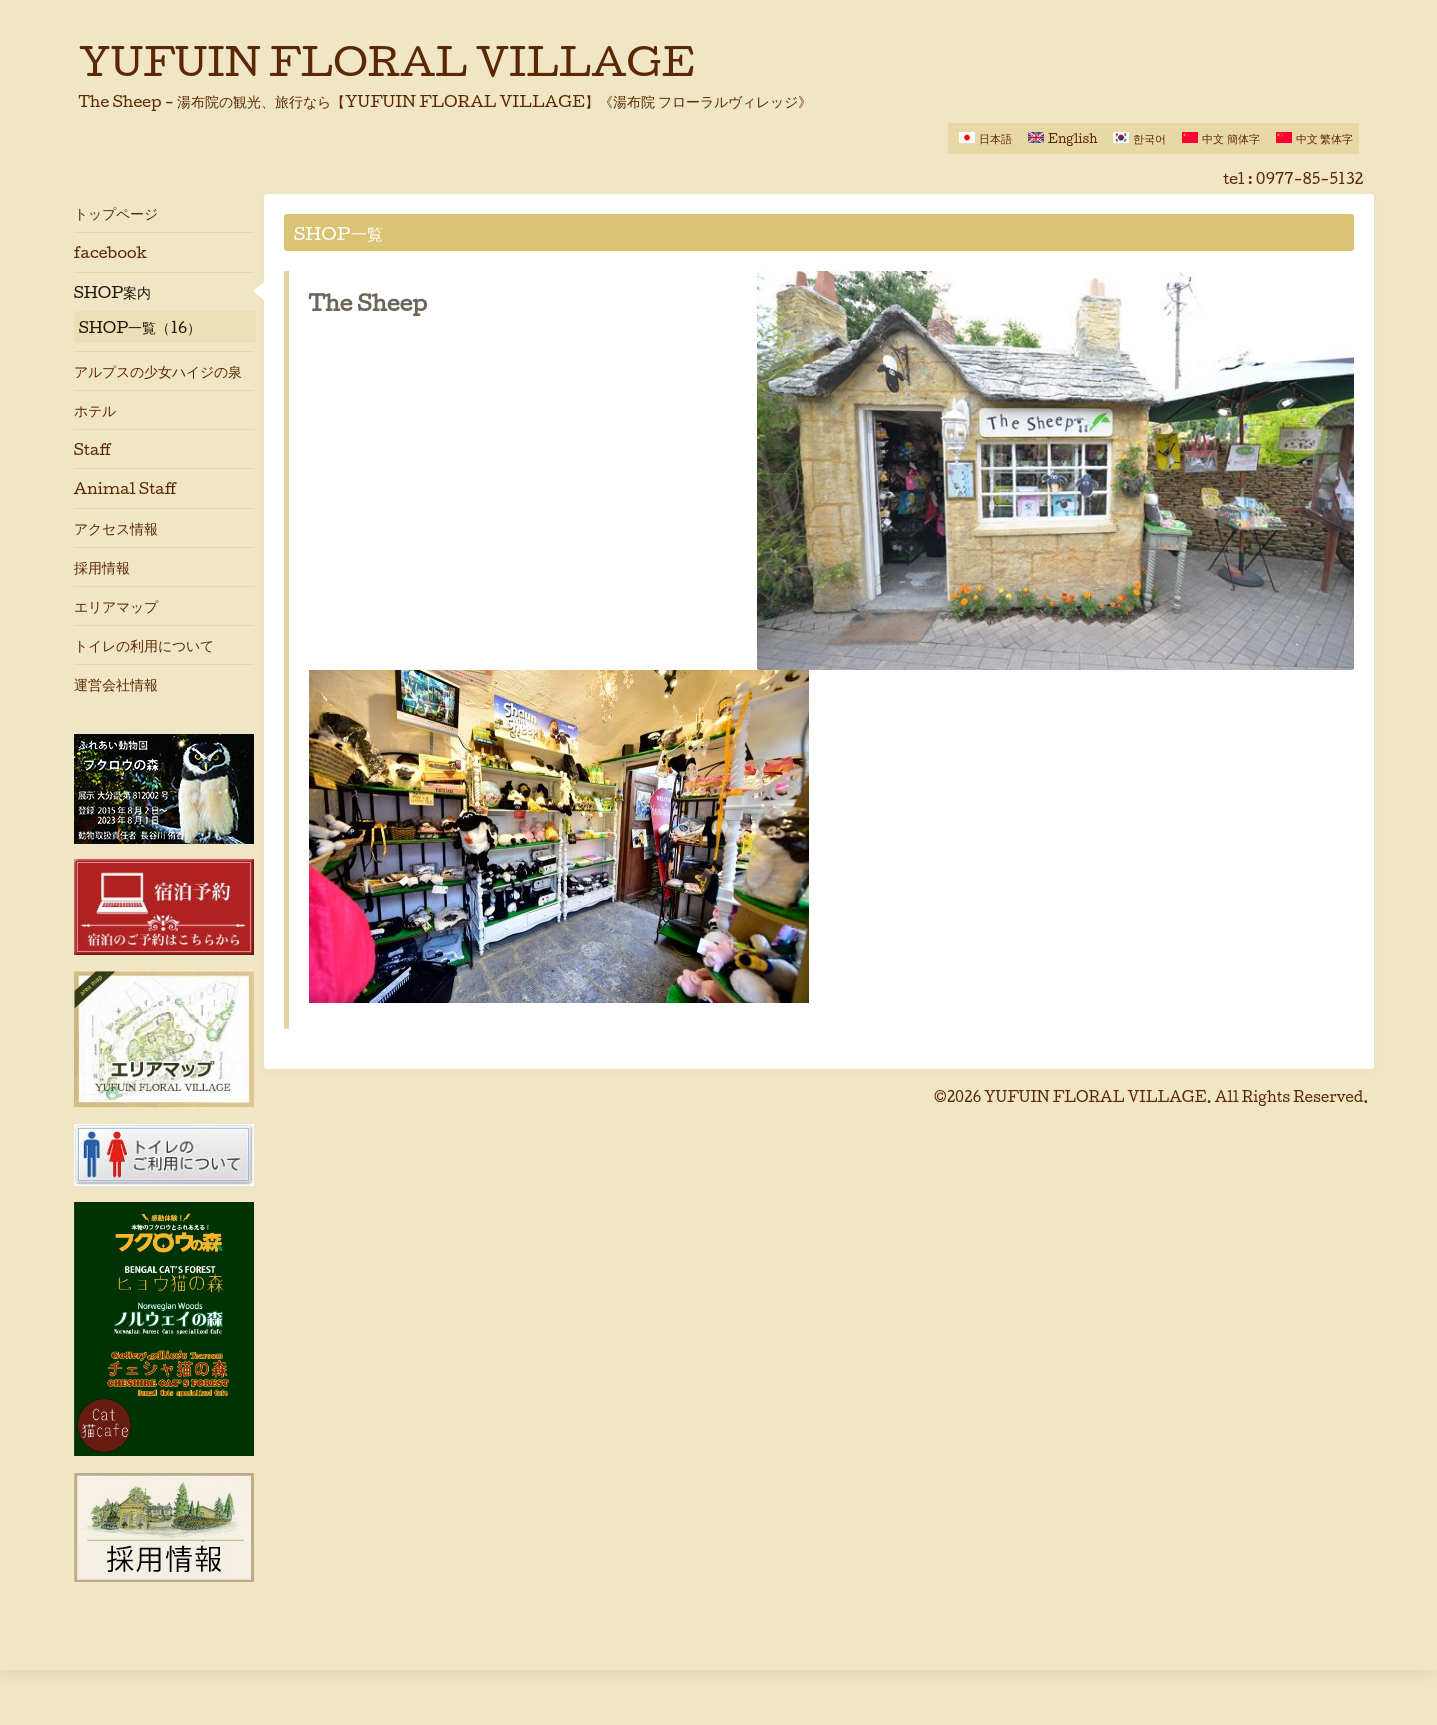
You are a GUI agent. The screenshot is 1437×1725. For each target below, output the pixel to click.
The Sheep (368, 303)
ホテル (95, 410)
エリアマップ (116, 606)
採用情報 (102, 567)
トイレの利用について (144, 645)
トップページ (116, 213)
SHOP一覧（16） (140, 327)
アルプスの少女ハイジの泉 (158, 371)
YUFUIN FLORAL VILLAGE (387, 61)
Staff (93, 449)
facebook (110, 252)
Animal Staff (125, 488)
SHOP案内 (113, 292)
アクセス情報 (116, 528)
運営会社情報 (116, 684)
